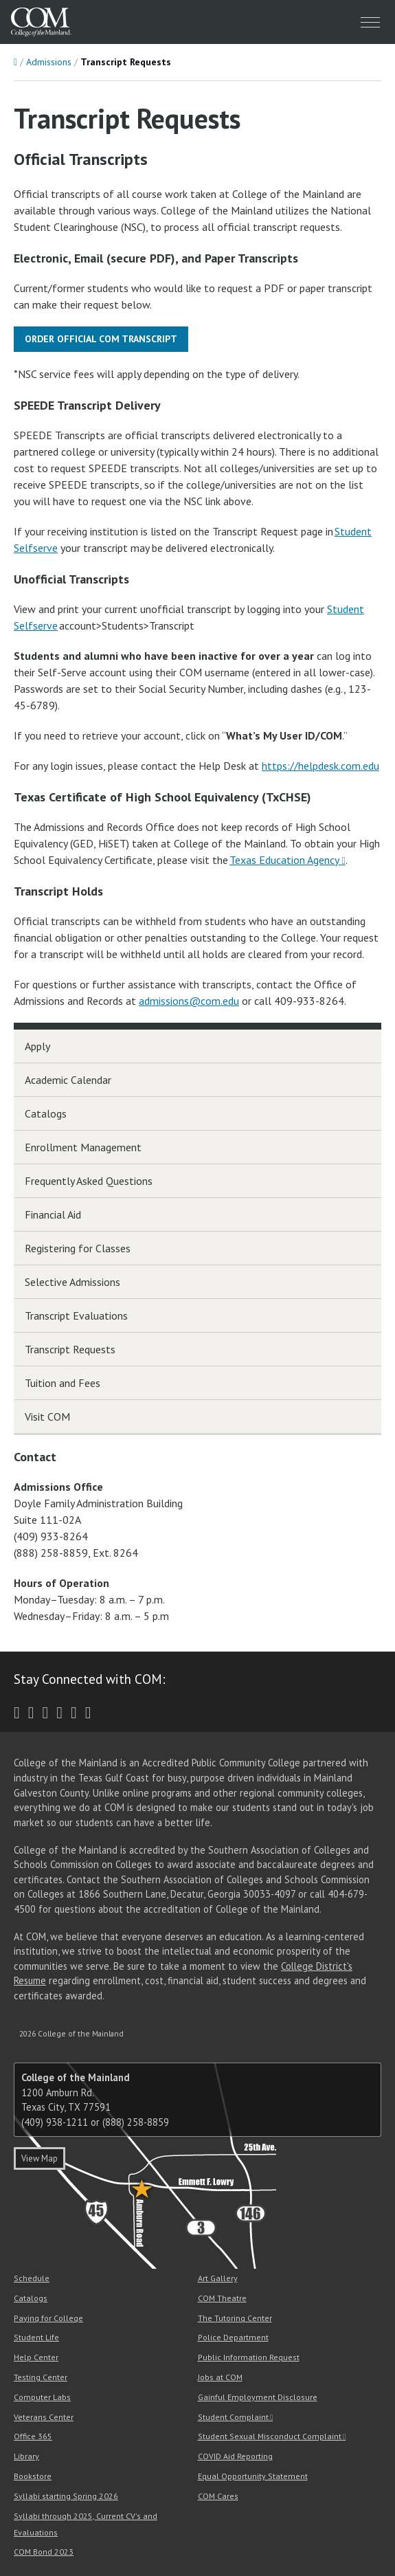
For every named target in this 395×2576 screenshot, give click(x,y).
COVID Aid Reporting (235, 2456)
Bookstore (33, 2476)
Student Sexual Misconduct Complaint (269, 2436)
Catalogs (46, 1113)
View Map (39, 2158)
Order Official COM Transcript (101, 339)
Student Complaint (233, 2417)
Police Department (233, 2337)
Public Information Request (249, 2357)
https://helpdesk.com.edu (320, 766)
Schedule (31, 2278)
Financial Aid (53, 1214)
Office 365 (33, 2436)
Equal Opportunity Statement (253, 2476)
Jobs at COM (220, 2377)
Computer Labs (42, 2397)
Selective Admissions (72, 1282)
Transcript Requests (70, 1349)
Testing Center (40, 2377)
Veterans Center (44, 2417)
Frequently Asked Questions (89, 1181)
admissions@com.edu (189, 1001)
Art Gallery (218, 2278)
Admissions (48, 62)
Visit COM (47, 1416)
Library (26, 2456)
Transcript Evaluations (76, 1315)
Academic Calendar (68, 1080)
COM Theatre (222, 2298)
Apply (37, 1046)
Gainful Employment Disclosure (257, 2397)
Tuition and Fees (62, 1383)
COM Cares (218, 2496)
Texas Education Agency (284, 860)
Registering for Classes (78, 1248)
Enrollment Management (83, 1147)
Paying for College (48, 2318)
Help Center (36, 2357)
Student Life (36, 2337)
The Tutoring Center (235, 2318)
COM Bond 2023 (44, 2551)
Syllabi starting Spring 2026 (66, 2496)
